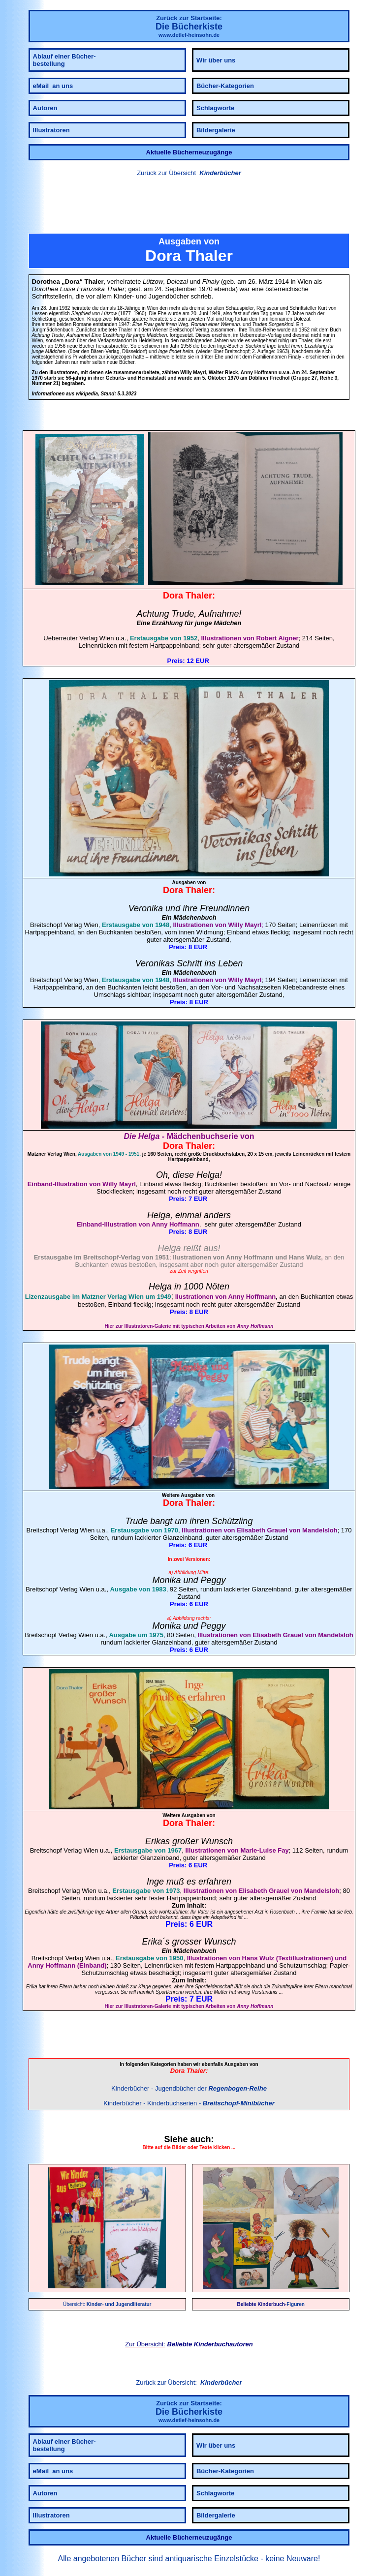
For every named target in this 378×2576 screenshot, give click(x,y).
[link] (189, 206)
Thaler (199, 595)
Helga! (209, 1175)
